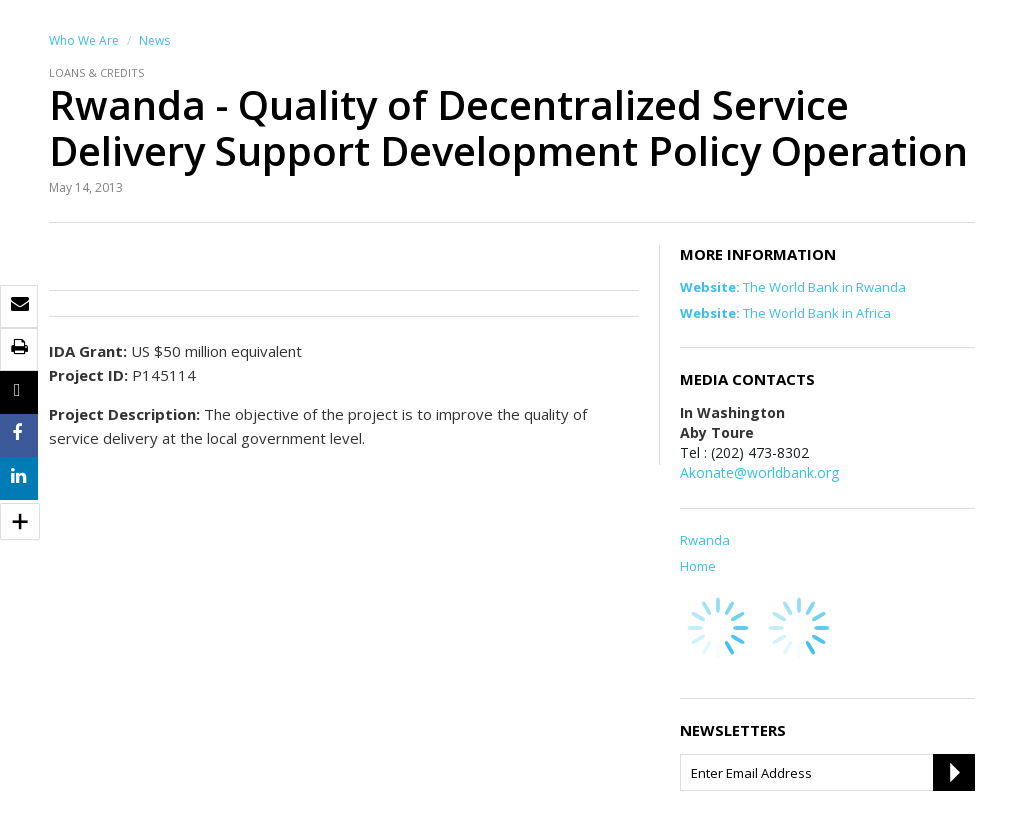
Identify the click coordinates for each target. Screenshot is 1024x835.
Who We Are (84, 40)
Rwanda (705, 540)
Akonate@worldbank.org (759, 472)
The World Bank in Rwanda (793, 287)
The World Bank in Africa (785, 313)
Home (698, 566)
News (154, 40)
